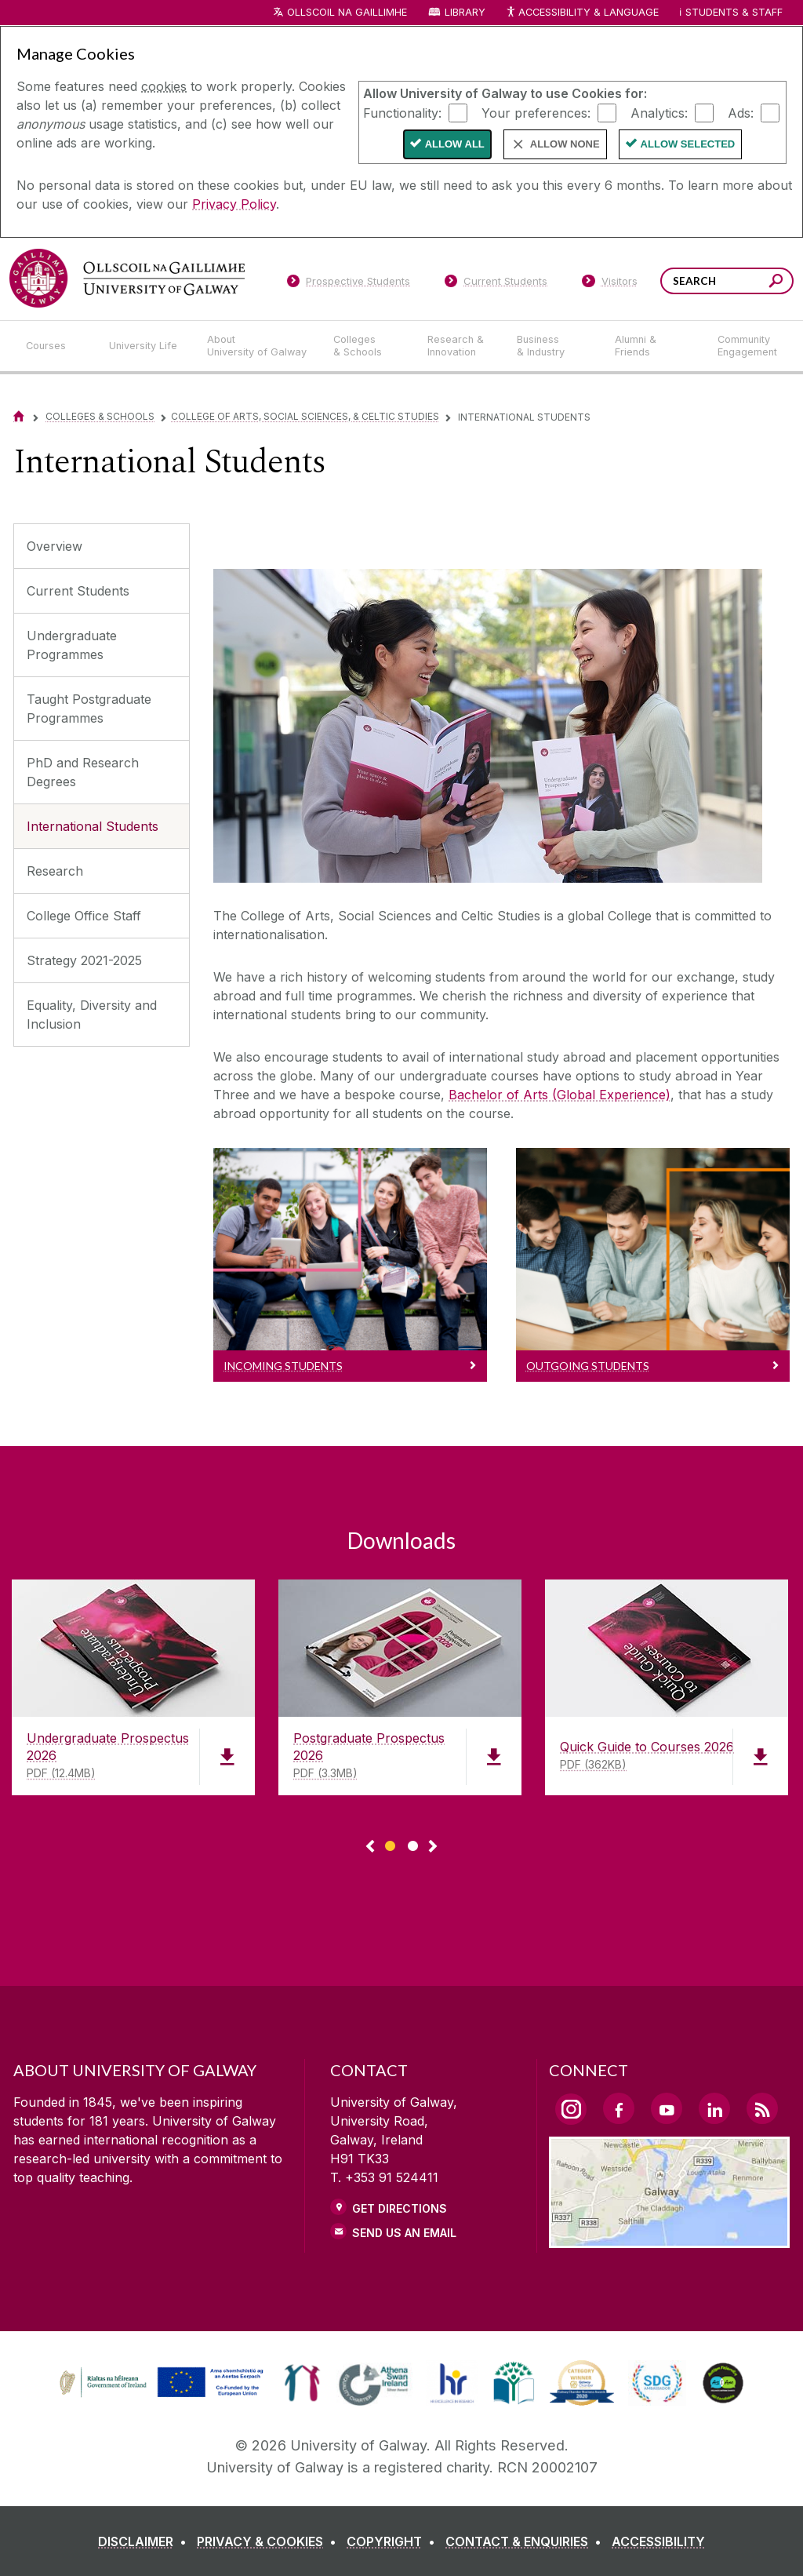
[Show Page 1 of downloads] (390, 1844)
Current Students (78, 591)
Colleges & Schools (99, 416)
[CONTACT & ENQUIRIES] (526, 2541)
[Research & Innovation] (459, 346)
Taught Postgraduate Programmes (89, 708)
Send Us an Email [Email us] (404, 2232)
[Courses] (54, 346)
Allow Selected (688, 144)
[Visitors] (609, 284)
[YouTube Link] (666, 2108)
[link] (159, 2383)
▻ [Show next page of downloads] (433, 1847)
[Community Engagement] (747, 346)
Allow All (455, 144)
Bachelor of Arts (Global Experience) (559, 1094)
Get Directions (399, 2208)
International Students (92, 826)
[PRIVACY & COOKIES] (270, 2541)
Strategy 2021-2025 (84, 960)
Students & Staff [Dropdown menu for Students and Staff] (734, 12)
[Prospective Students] (348, 284)
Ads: (741, 112)
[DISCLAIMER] (145, 2541)
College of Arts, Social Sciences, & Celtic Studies (305, 416)
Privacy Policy (234, 204)
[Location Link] (669, 2238)
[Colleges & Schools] (368, 346)
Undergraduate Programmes (72, 645)
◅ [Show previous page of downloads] (370, 1847)
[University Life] (145, 346)
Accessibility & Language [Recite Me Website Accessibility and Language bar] (582, 13)
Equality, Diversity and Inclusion (92, 1014)
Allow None (565, 144)
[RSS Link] (762, 2108)
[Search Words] (727, 281)
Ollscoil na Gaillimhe (347, 12)
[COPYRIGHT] (394, 2541)
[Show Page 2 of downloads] (413, 1844)
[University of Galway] (127, 278)
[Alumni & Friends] (653, 346)
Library (465, 12)
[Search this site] (776, 282)
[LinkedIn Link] (714, 2108)
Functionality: (402, 112)
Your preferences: (535, 112)
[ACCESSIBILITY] (658, 2541)
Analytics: (659, 112)
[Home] (18, 416)
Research (55, 871)
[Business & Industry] (552, 346)
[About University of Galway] (257, 346)
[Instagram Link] (571, 2109)
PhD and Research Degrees (83, 772)
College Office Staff (84, 916)
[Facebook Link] (618, 2108)
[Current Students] (496, 284)
